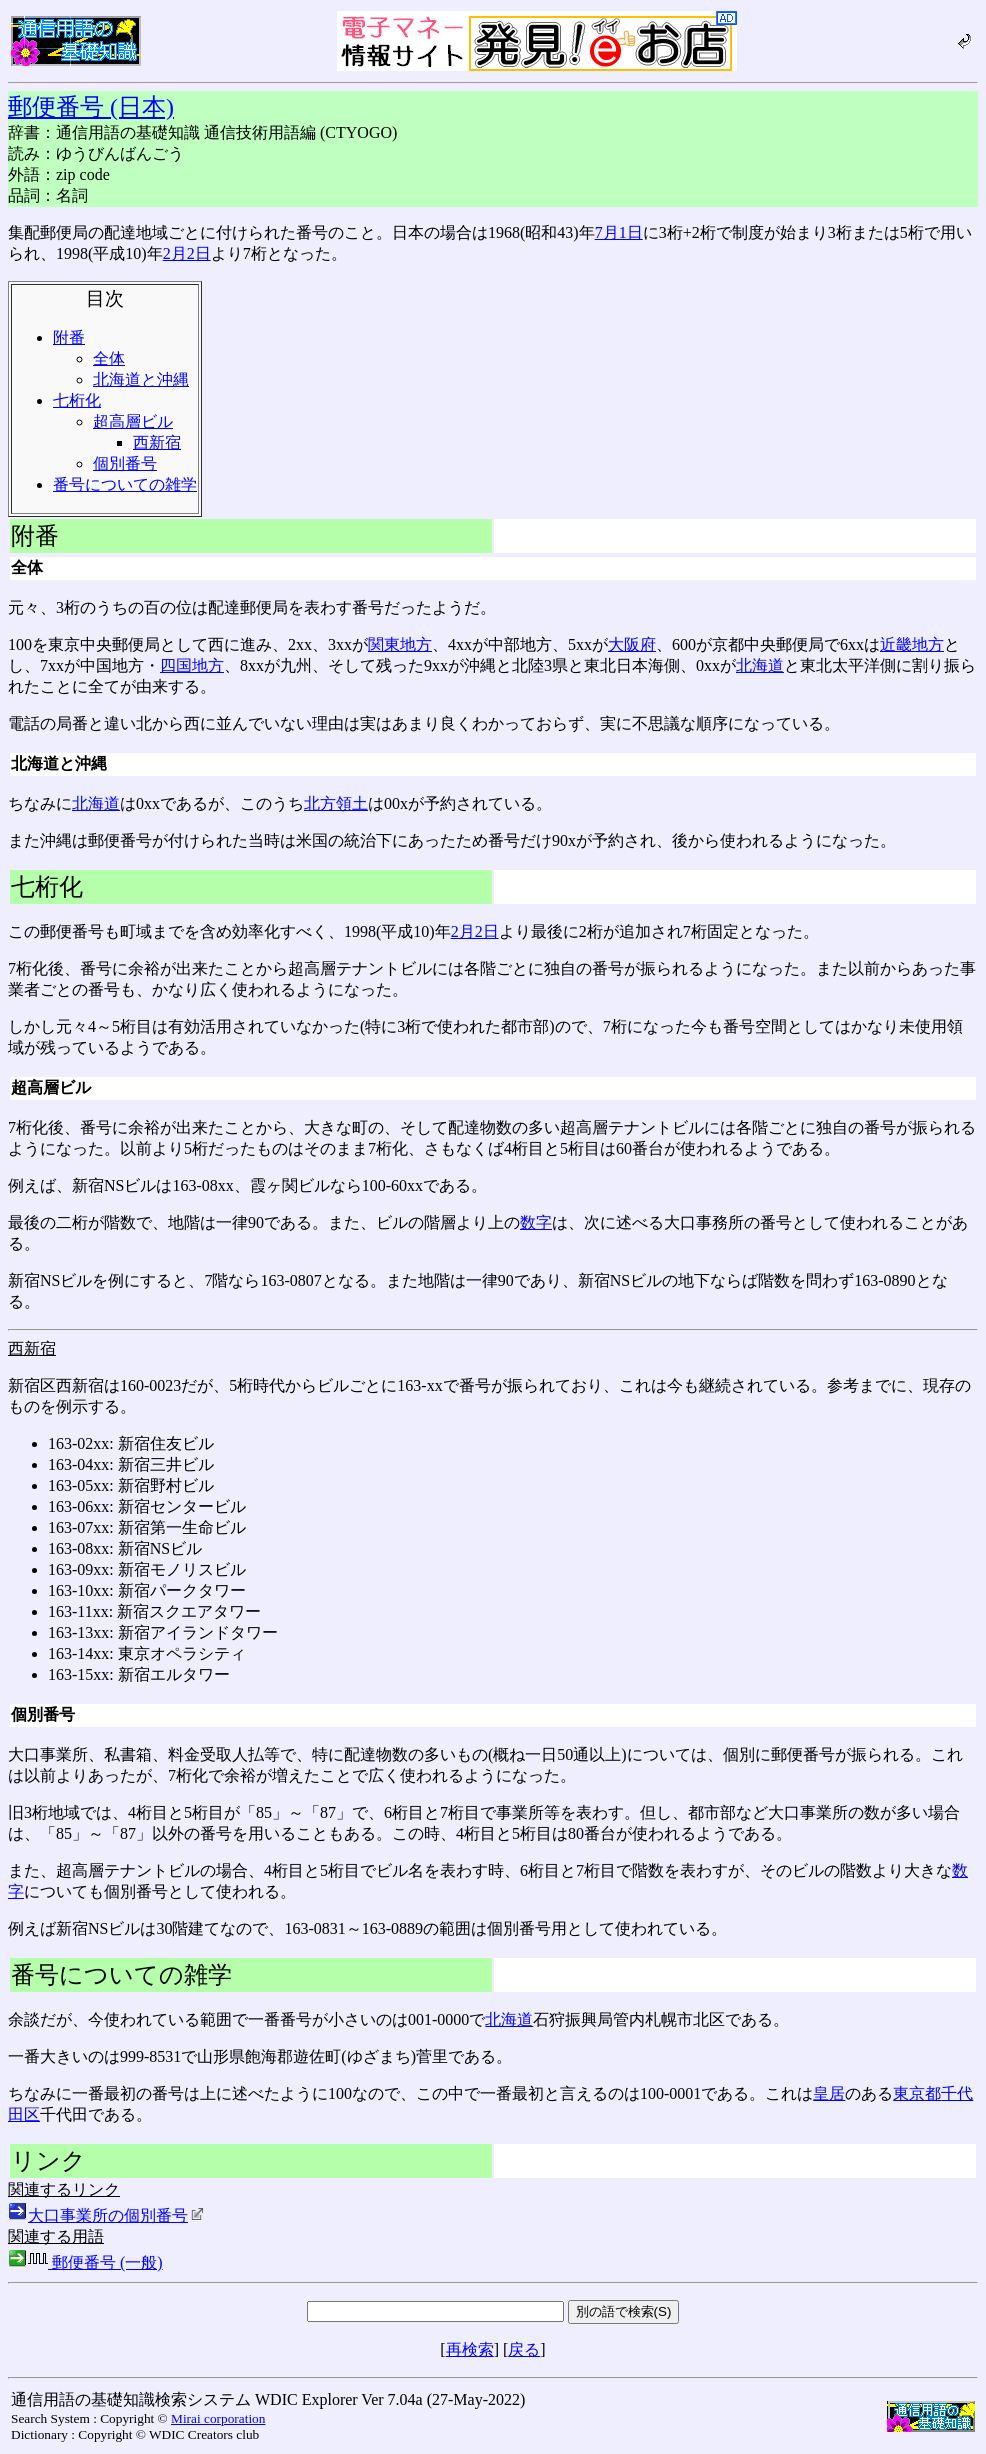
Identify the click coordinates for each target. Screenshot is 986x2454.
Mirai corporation (218, 2418)
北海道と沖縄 (141, 379)
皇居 (829, 2093)
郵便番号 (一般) (85, 2262)
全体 (109, 358)
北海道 (760, 665)
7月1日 (619, 232)
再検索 (470, 2349)
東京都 (917, 2093)
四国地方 (192, 665)
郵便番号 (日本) (91, 107)
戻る (524, 2349)
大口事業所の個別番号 (116, 2215)
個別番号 (125, 463)
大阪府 (632, 644)
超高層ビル (133, 421)
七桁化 (77, 400)
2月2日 (187, 253)
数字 (536, 1222)
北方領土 (336, 803)
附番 (69, 337)
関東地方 (400, 644)
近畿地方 (912, 644)
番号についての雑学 (125, 484)
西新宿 (157, 442)
